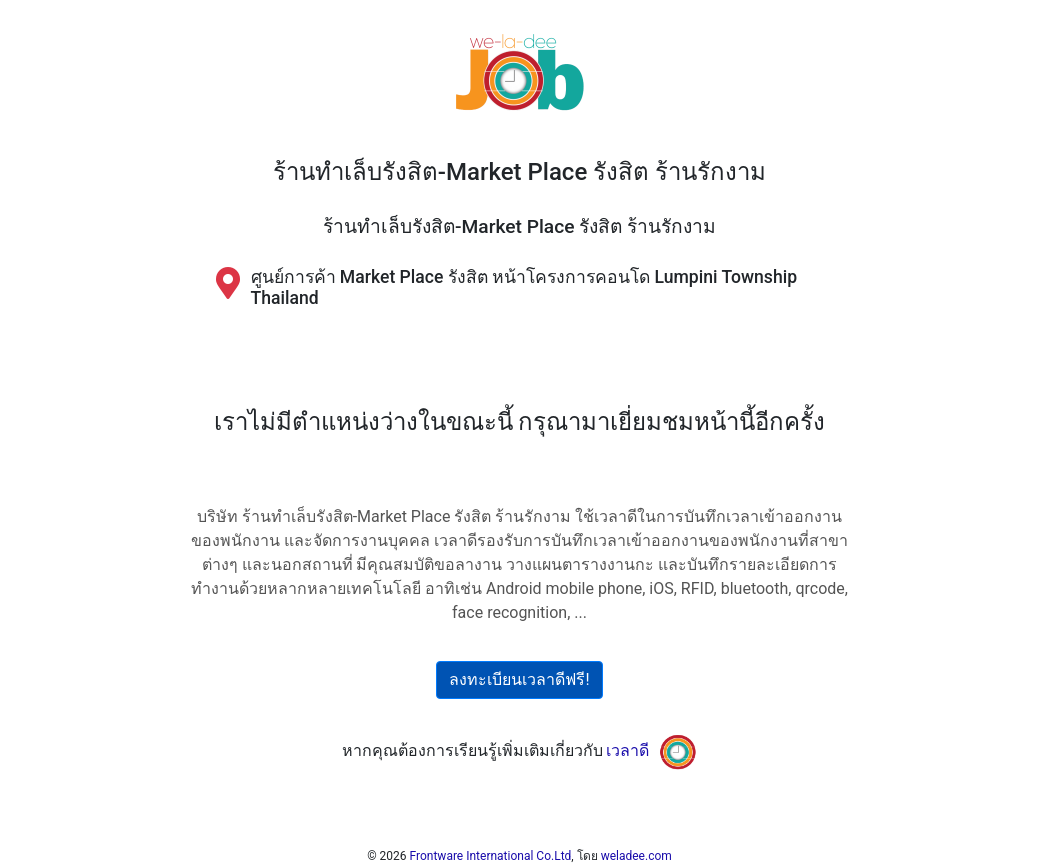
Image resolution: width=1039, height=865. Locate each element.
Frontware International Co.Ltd (491, 856)
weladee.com (636, 856)
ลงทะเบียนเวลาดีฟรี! (519, 679)
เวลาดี (627, 750)
